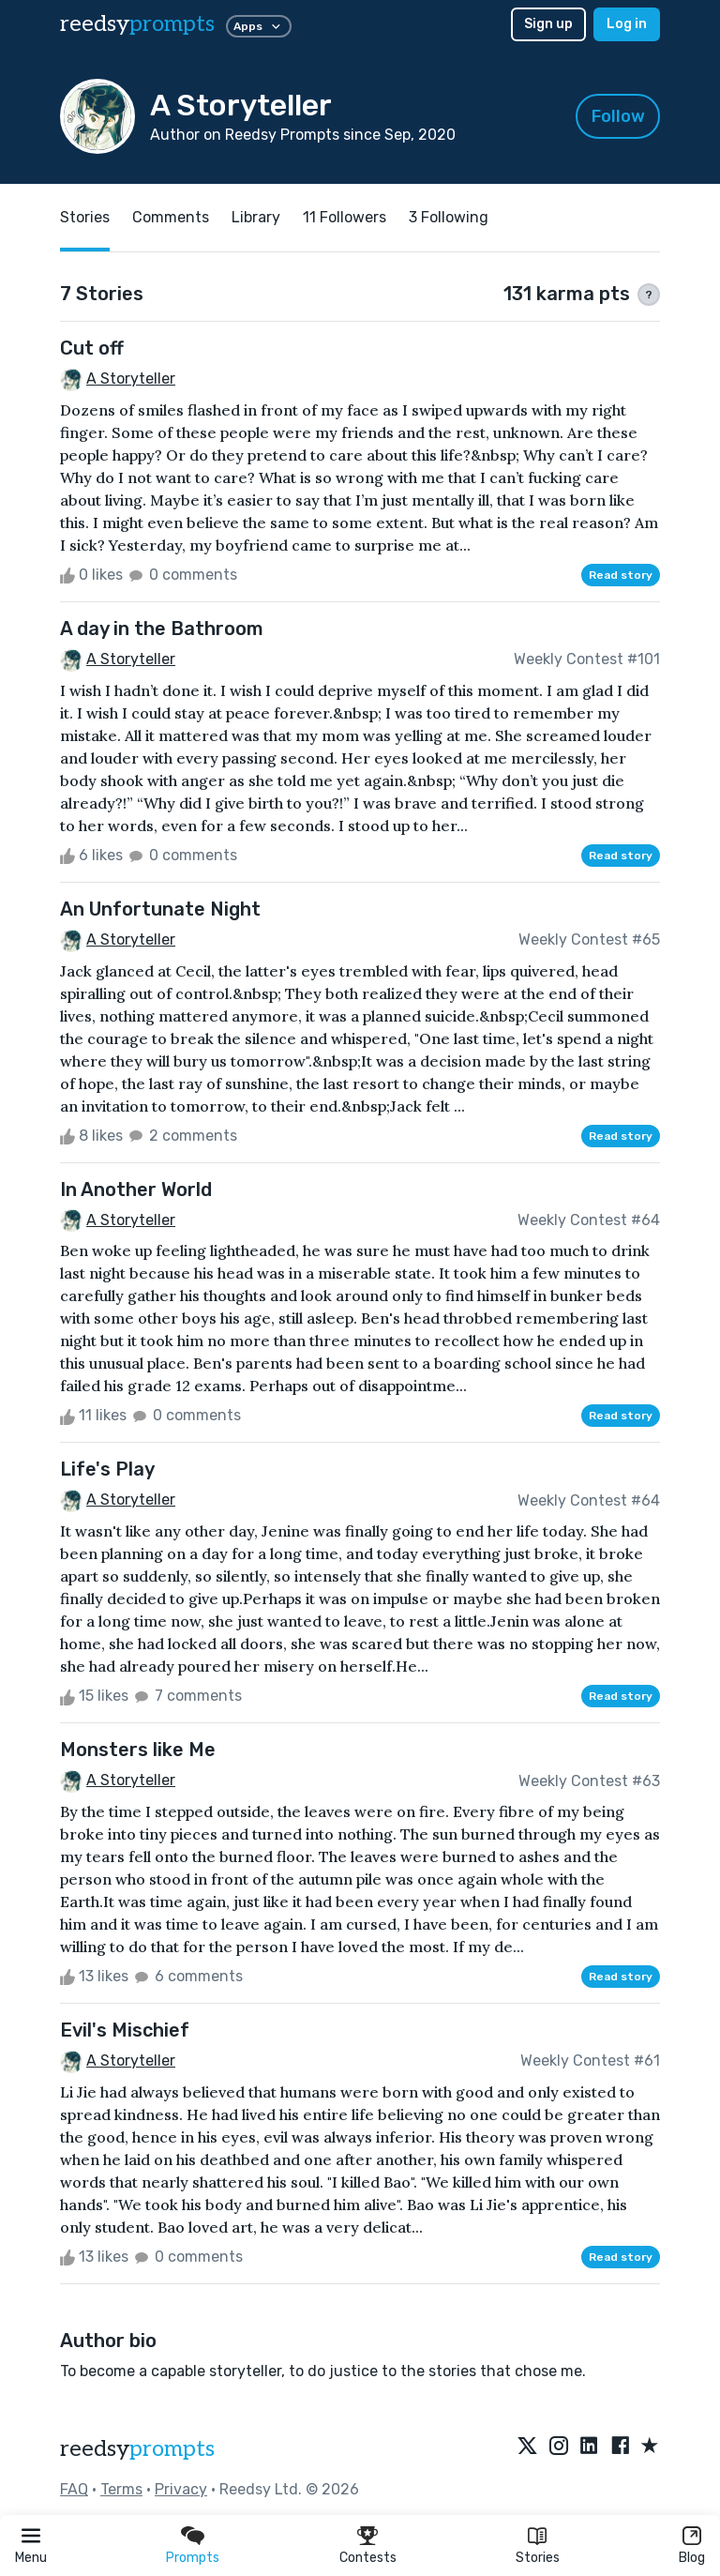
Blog (692, 2558)
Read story (620, 575)
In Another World (136, 1189)
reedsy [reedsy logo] (137, 24)
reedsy (137, 2448)
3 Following (448, 217)
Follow (618, 116)
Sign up (548, 24)
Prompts (192, 2558)
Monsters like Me (138, 1749)
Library (256, 217)
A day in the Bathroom (161, 628)
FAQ (74, 2489)
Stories (538, 2558)
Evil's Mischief (124, 2030)
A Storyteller (130, 378)
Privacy (181, 2489)
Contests (368, 2558)
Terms (121, 2489)
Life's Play (107, 1469)
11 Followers (344, 217)
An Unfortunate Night (160, 909)
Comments (170, 217)
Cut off (92, 348)
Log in (627, 24)
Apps (258, 26)
